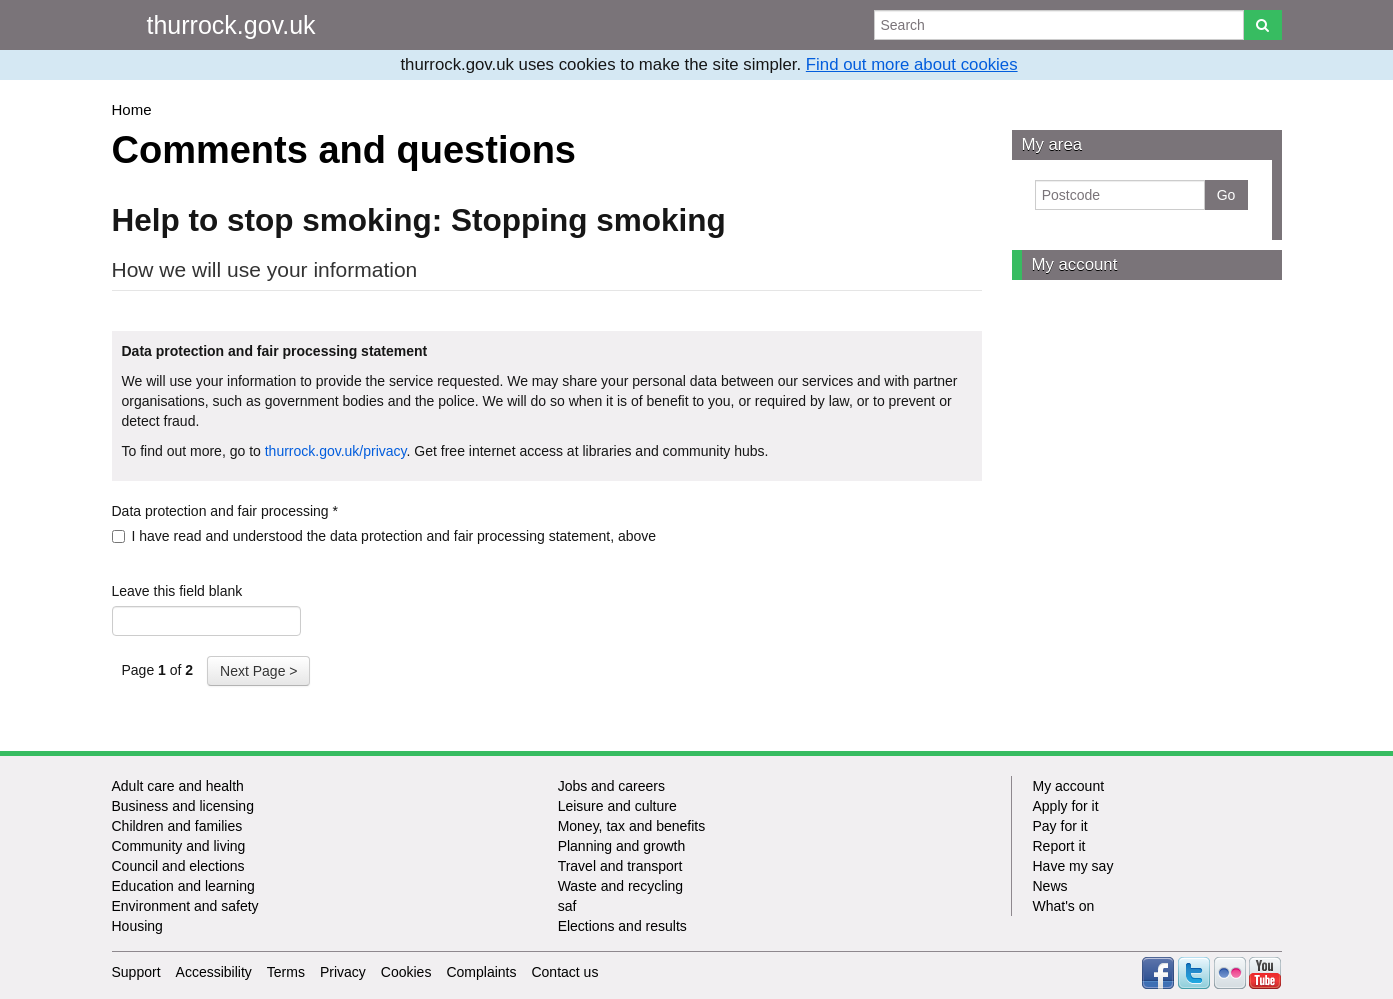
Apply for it (1065, 806)
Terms (286, 972)
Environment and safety (185, 906)
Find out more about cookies (912, 64)
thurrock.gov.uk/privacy (336, 451)
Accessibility (214, 972)
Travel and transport (620, 866)
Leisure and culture (617, 806)
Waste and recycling (621, 886)
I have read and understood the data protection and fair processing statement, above (384, 536)
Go (1226, 195)
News (1049, 886)
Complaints (481, 972)
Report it (1058, 846)
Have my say (1072, 866)
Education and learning (183, 886)
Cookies (406, 972)
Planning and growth (622, 846)
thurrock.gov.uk (231, 25)
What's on (1063, 906)
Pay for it (1059, 826)
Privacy (343, 972)
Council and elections (178, 866)
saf (567, 906)
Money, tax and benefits (632, 826)
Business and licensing (183, 806)
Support (136, 972)
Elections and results (622, 926)
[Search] (1262, 25)
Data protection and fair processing (225, 511)
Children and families (177, 826)
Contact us (564, 972)
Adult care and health (178, 786)
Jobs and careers (611, 786)
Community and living (179, 846)
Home (132, 109)
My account (1075, 264)
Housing (137, 926)
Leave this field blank (177, 591)
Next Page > (258, 671)
